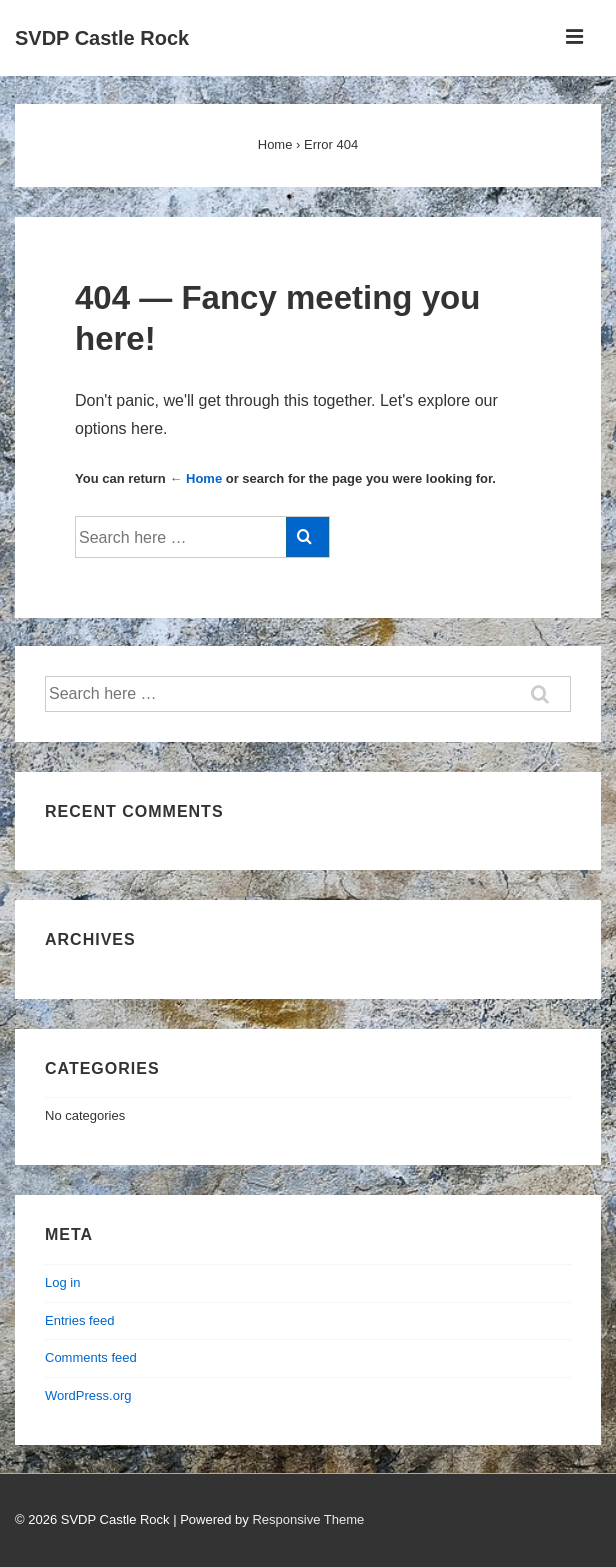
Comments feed (91, 1357)
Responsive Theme (308, 1519)
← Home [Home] (195, 478)
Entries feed (79, 1320)
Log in (62, 1282)
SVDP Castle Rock (102, 38)
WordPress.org (88, 1395)
